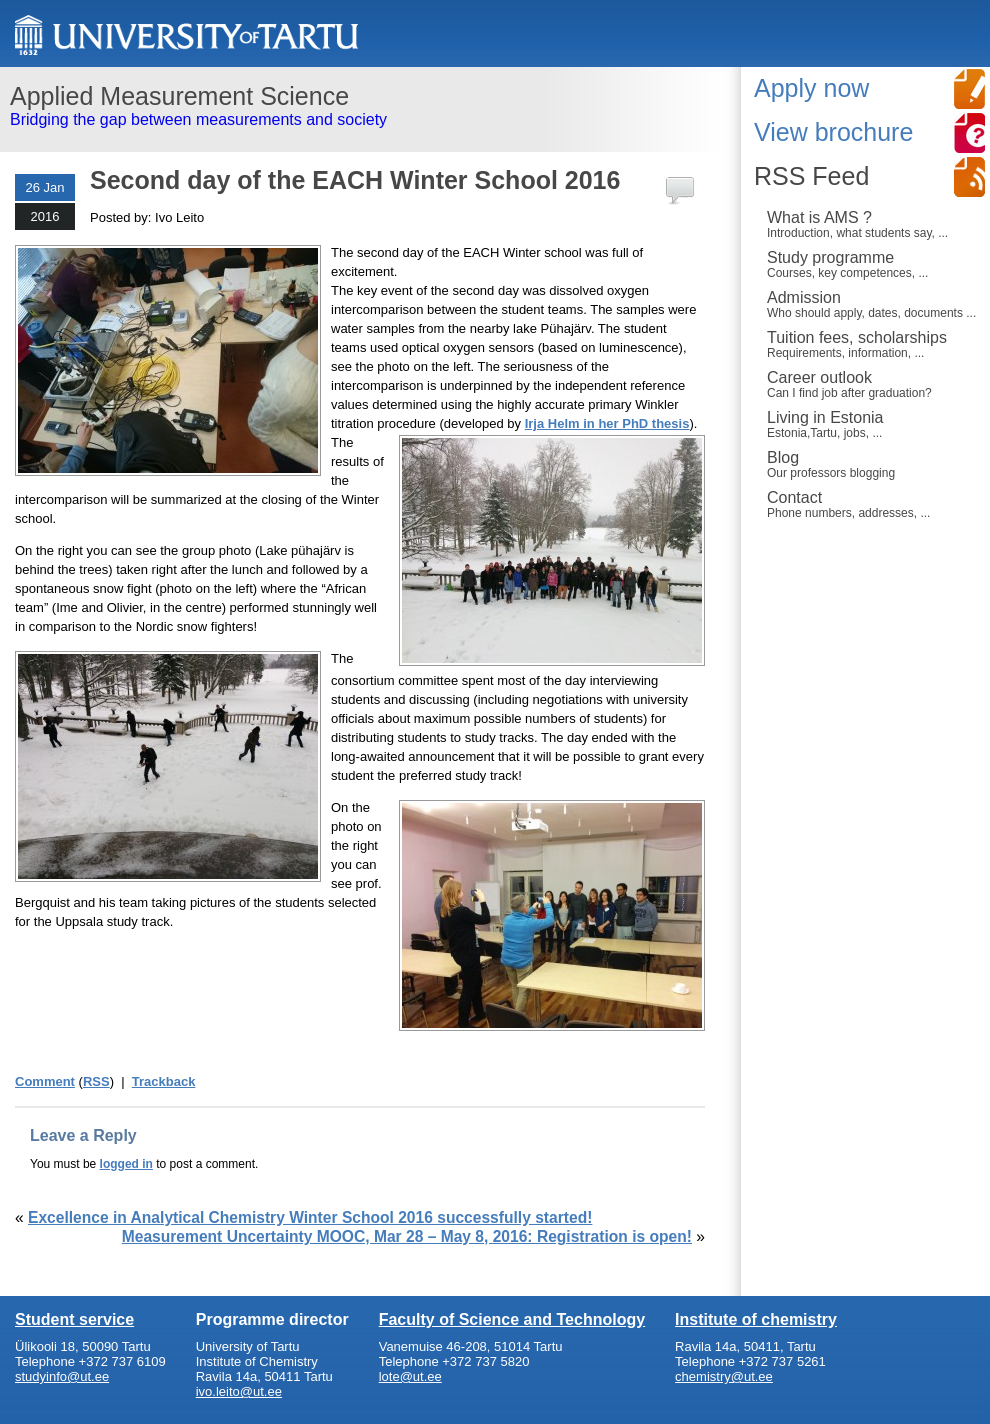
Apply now (811, 88)
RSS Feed (811, 176)
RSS (96, 1081)
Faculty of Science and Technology (512, 1319)
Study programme (873, 264)
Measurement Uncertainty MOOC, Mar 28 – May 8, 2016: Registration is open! (407, 1236)
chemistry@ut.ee (724, 1376)
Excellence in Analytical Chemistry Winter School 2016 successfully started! (310, 1217)
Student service (74, 1319)
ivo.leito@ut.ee (239, 1391)
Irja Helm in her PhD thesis (607, 423)
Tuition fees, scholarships (873, 344)
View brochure (833, 132)
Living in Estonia (873, 424)
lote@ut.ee (410, 1376)
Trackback (164, 1081)
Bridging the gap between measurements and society (362, 105)
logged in (126, 1164)
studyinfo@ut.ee (62, 1376)
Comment (45, 1081)
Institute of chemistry (756, 1319)
